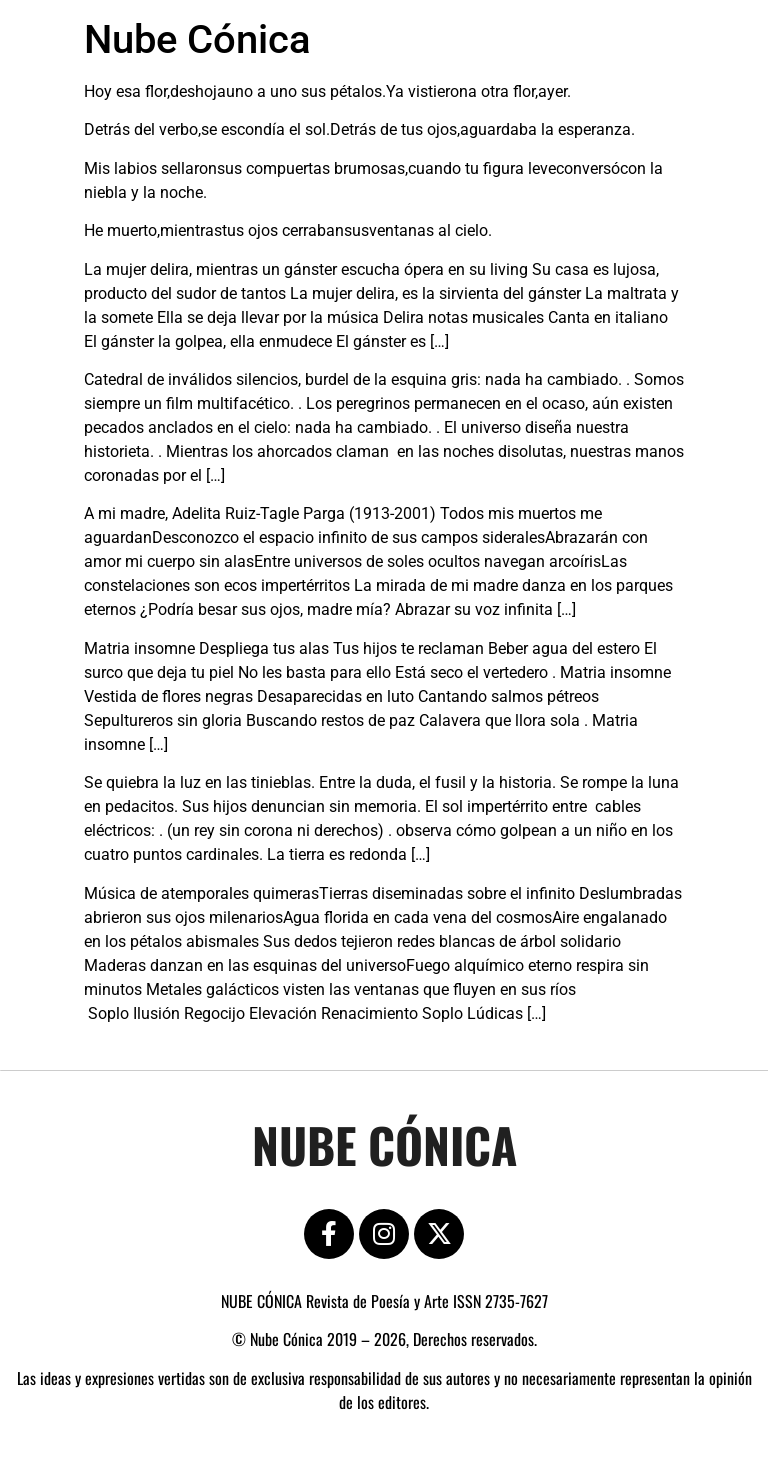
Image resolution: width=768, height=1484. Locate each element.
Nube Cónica (197, 39)
